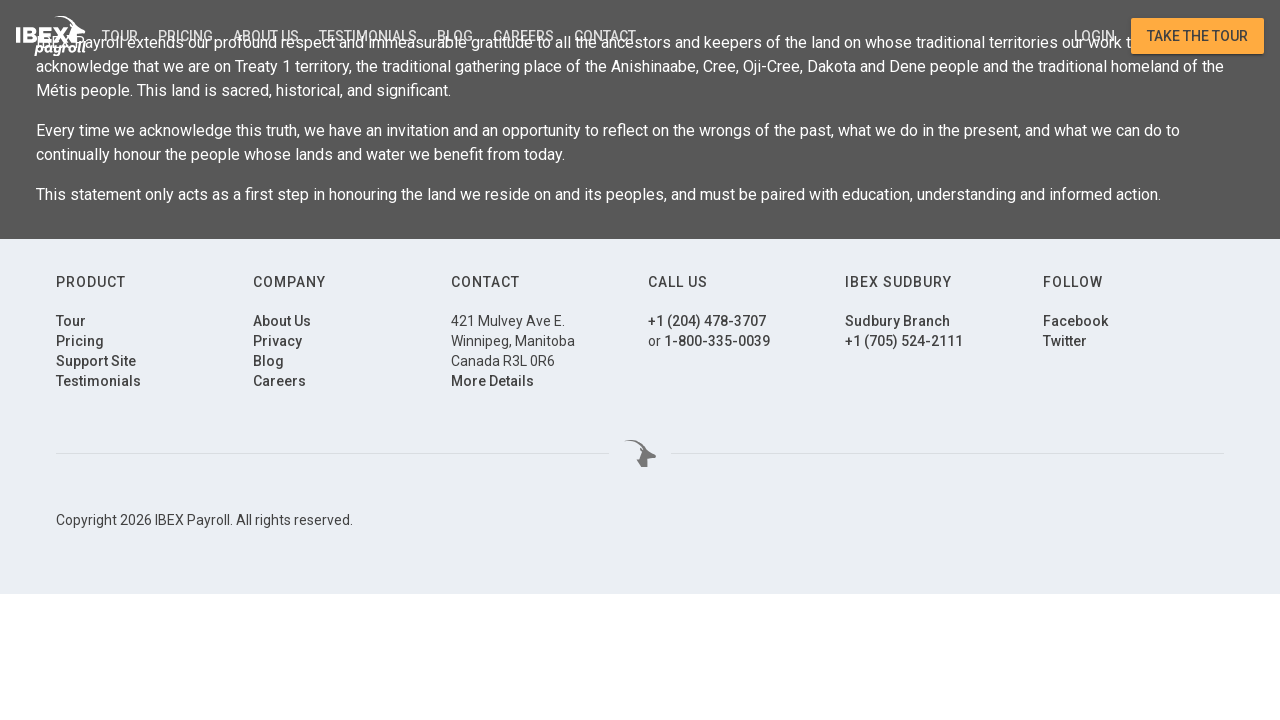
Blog (455, 36)
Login (1094, 36)
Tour (120, 36)
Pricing (185, 36)
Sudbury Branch (897, 321)
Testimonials (368, 36)
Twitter (1065, 341)
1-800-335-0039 (717, 341)
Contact (605, 36)
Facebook (1075, 321)
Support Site (96, 361)
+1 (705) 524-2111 (904, 341)
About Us (266, 36)
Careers (523, 36)
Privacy (277, 341)
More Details (492, 381)
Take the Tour (1197, 36)
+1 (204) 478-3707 (707, 321)
